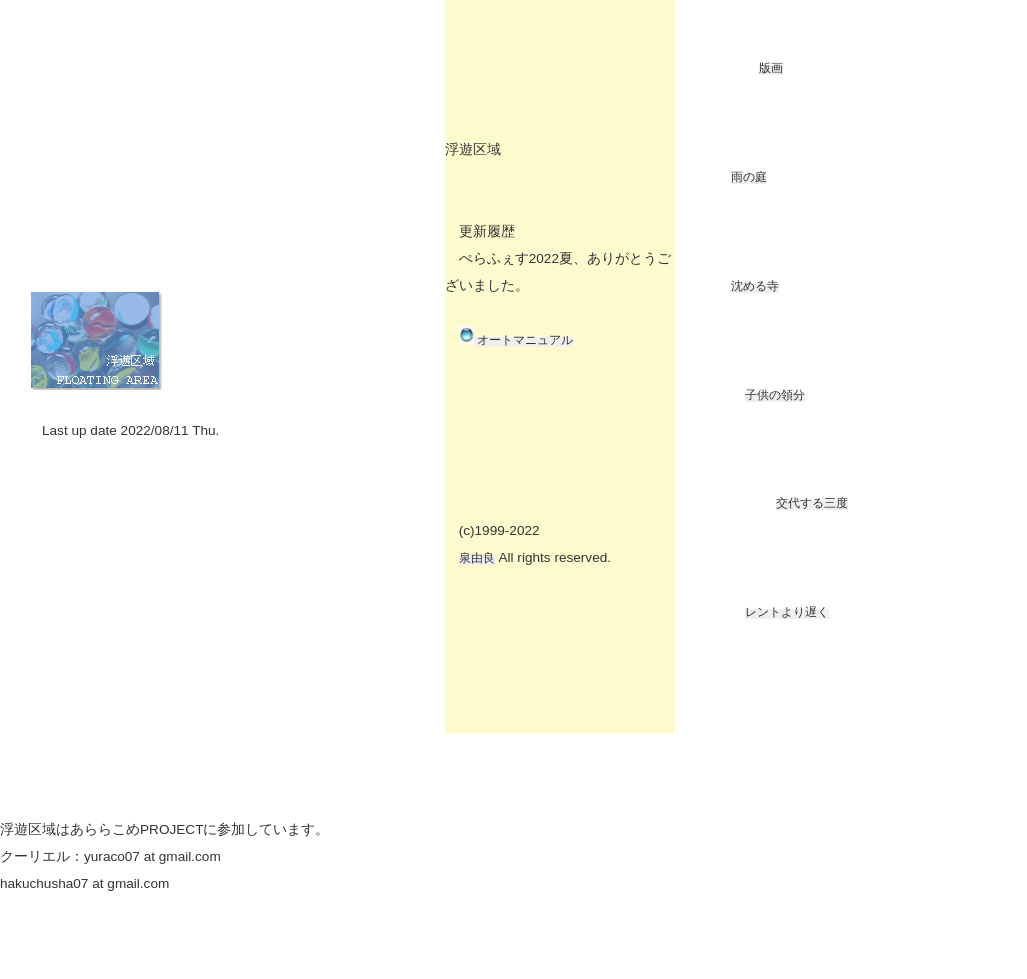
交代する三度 (812, 503)
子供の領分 (775, 395)
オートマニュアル (523, 340)
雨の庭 (749, 177)
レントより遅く (787, 612)
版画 (771, 68)
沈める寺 (755, 286)
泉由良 (477, 558)
